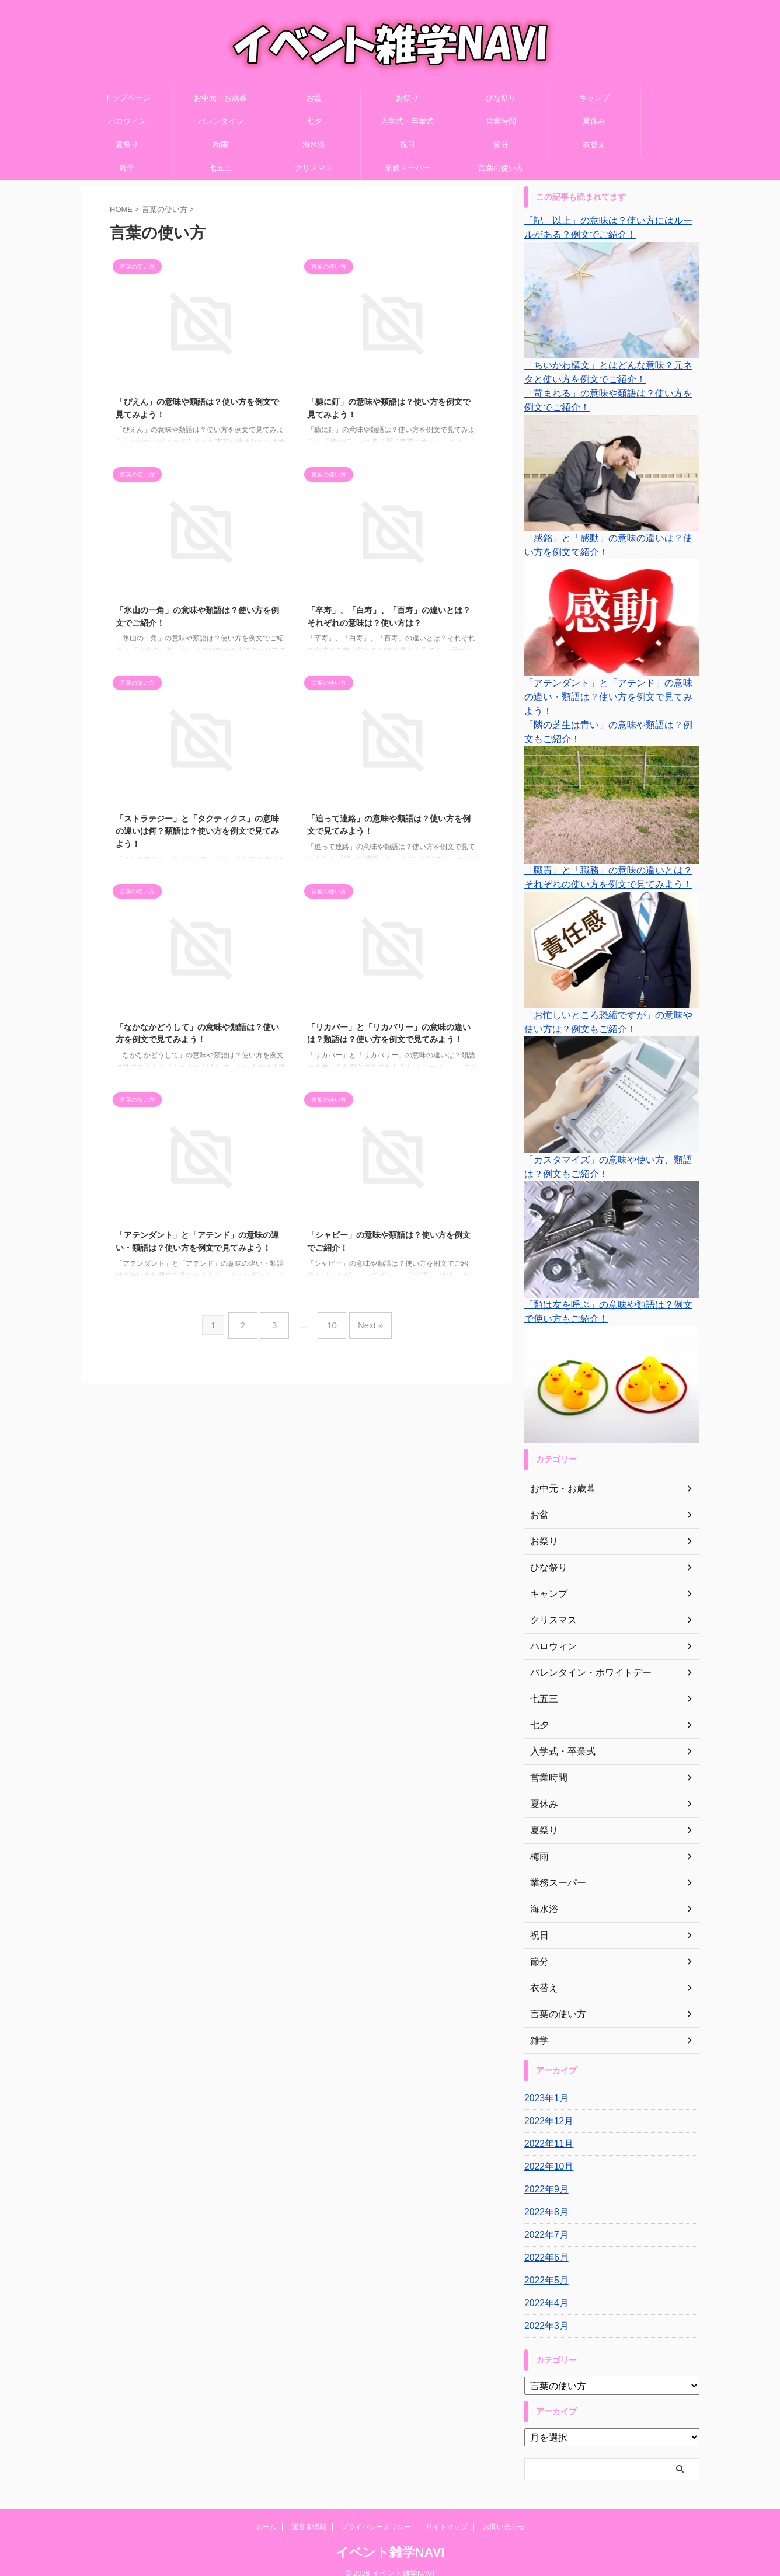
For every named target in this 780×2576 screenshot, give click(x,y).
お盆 (314, 97)
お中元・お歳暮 (220, 97)
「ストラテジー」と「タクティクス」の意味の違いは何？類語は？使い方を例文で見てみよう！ (197, 831)
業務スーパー (407, 167)
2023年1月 (543, 2084)
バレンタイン (220, 121)
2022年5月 (543, 2266)
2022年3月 (543, 2312)
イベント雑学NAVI (390, 2538)
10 (330, 1322)
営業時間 (501, 121)
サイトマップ (447, 2513)
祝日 (407, 144)
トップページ (127, 97)
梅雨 (220, 144)
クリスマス (314, 167)
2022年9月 (543, 2175)
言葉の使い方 (501, 167)
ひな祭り (501, 97)
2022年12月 (546, 2107)
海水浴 (313, 144)
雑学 (127, 167)
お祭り (407, 97)
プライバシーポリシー (376, 2513)
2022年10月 (546, 2152)
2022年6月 (543, 2243)
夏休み (594, 121)
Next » (362, 1322)
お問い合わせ (504, 2513)
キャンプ (594, 97)
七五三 (220, 167)
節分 (501, 144)
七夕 (314, 121)
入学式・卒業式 (407, 121)
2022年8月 (543, 2198)
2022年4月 (543, 2289)
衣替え (594, 144)
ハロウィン (127, 121)
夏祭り (127, 144)
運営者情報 (308, 2513)
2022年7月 (543, 2221)
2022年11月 (546, 2130)
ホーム (265, 2513)
